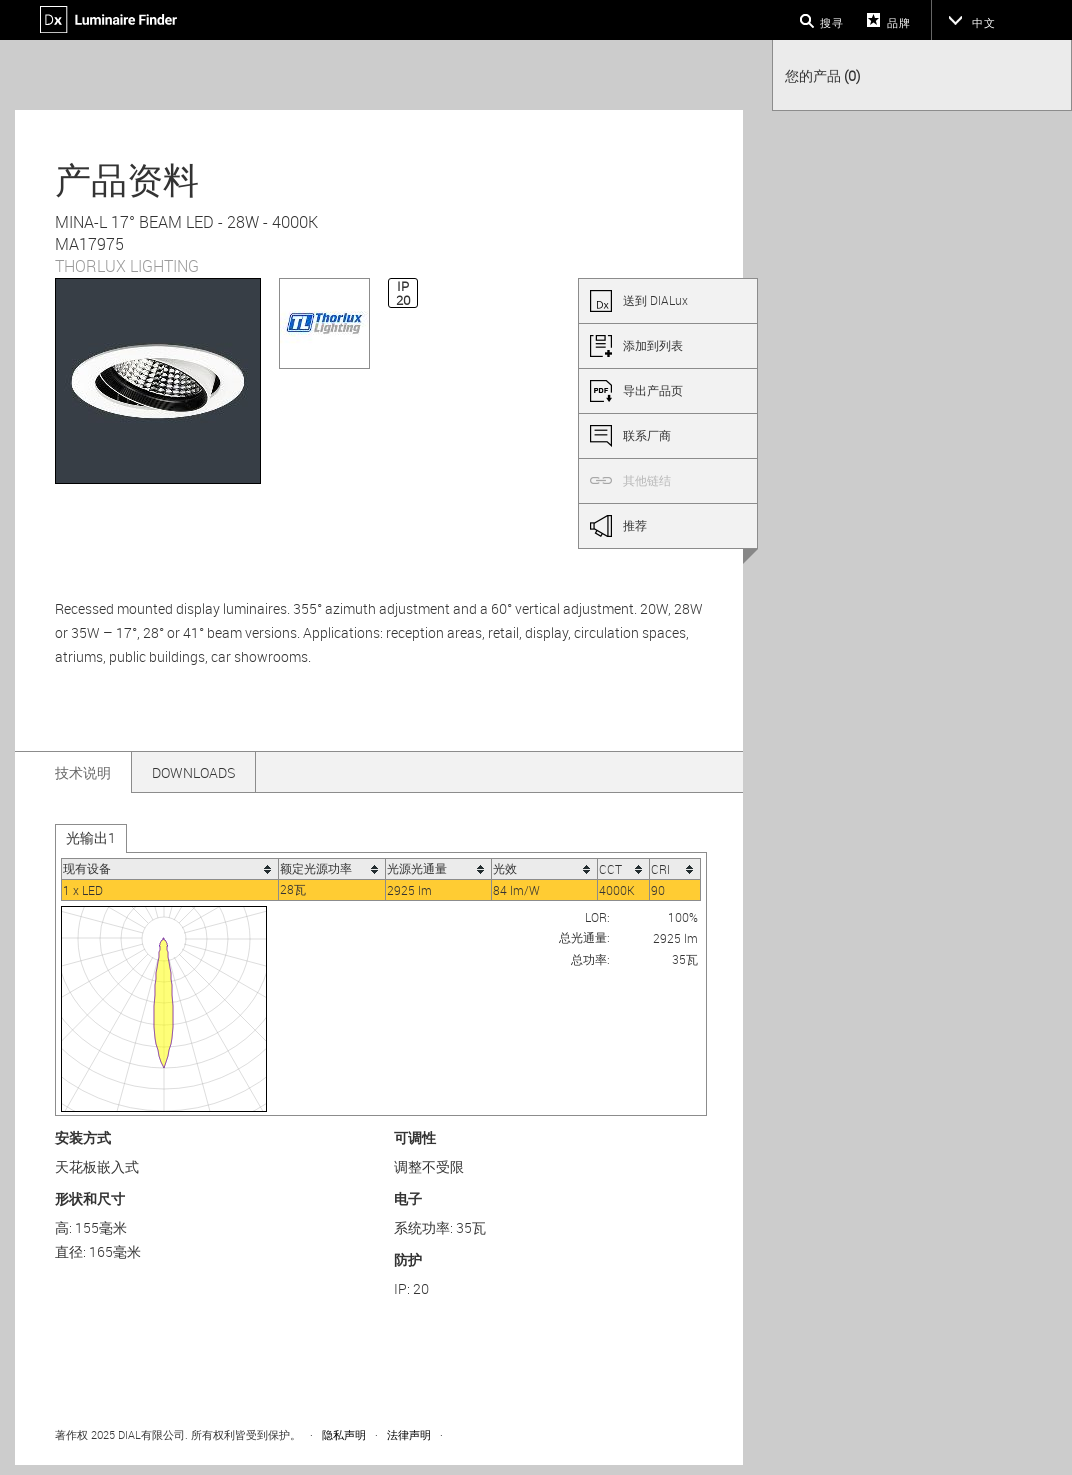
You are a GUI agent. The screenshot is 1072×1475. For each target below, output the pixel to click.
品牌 (899, 22)
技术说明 (83, 772)
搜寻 (832, 22)
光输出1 (91, 837)
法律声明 (409, 1434)
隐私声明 (344, 1434)
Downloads (193, 772)
